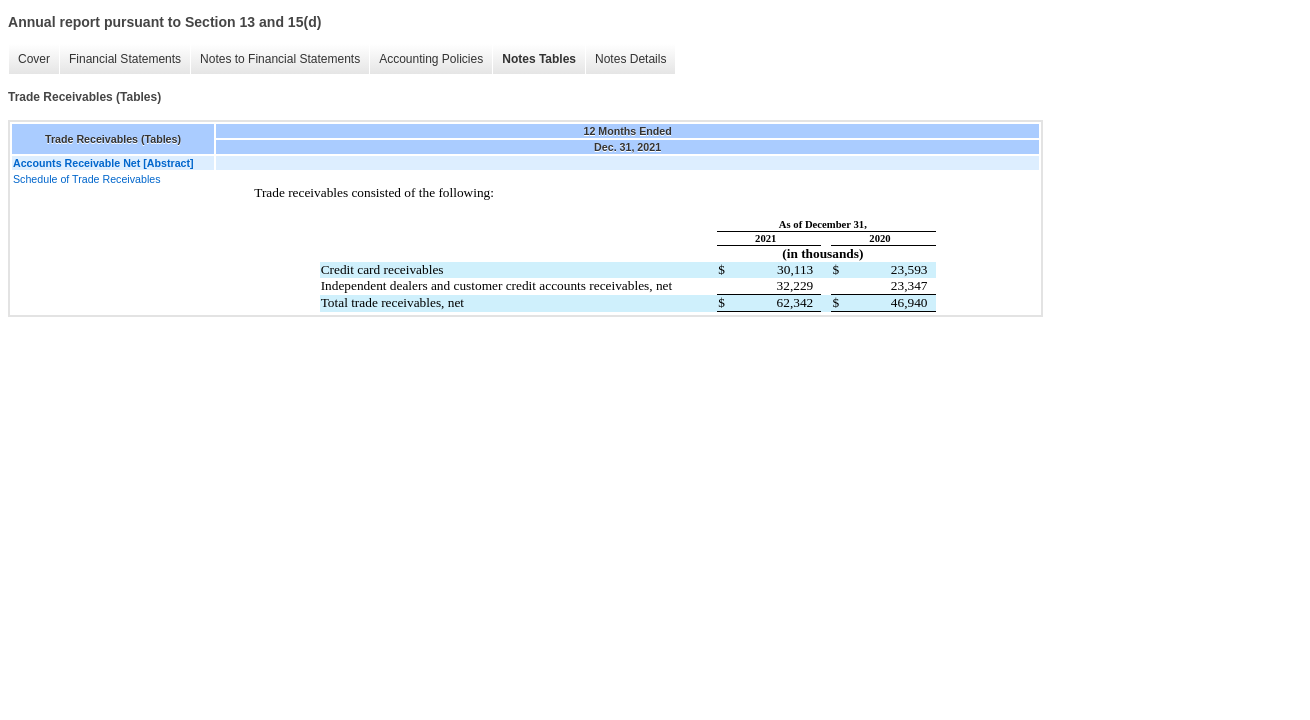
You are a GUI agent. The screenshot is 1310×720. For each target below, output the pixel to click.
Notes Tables (539, 59)
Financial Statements (125, 59)
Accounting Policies (431, 59)
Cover (34, 59)
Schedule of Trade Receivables (87, 179)
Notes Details (630, 59)
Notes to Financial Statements (280, 59)
